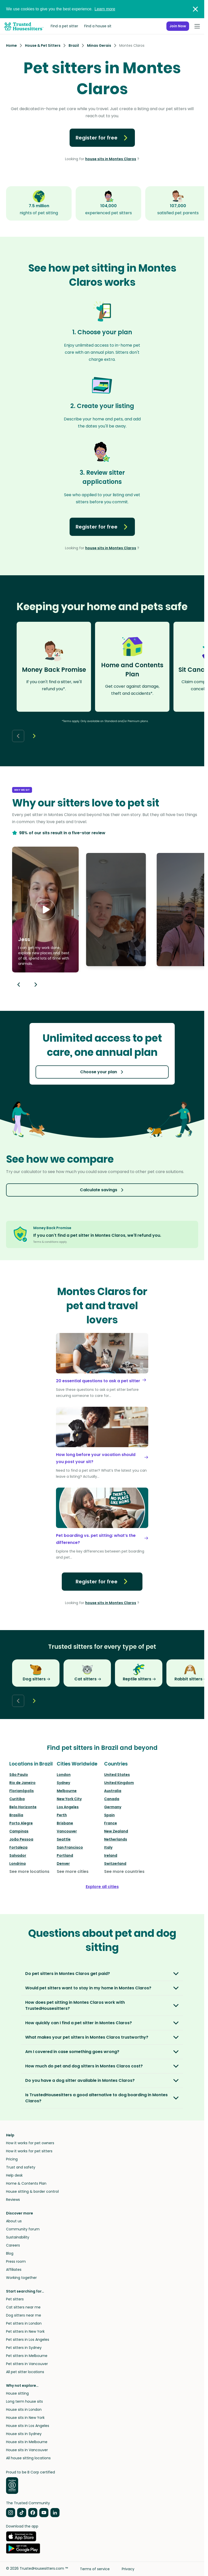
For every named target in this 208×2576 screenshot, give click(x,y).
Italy (108, 1847)
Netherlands (115, 1839)
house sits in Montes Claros (110, 158)
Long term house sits (24, 2401)
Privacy (128, 2568)
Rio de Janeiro (22, 1782)
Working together (21, 2277)
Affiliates (13, 2269)
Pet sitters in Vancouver (27, 2363)
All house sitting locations (28, 2458)
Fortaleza (18, 1847)
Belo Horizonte (23, 1806)
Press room (16, 2261)
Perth (62, 1815)
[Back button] (18, 736)
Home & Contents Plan (26, 2183)
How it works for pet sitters (29, 2151)
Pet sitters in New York (25, 2331)
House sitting (17, 2393)
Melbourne (67, 1790)
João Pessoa (21, 1839)
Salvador (17, 1855)
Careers (13, 2245)
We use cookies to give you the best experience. (60, 9)
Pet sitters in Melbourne (26, 2355)
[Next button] (34, 736)
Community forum (23, 2229)
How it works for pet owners (30, 2142)
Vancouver (67, 1831)
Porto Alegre (21, 1823)
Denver (63, 1863)
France (110, 1823)
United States (117, 1774)
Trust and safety (20, 2167)
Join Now (177, 26)
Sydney (63, 1782)
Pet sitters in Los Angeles (27, 2339)
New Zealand (116, 1831)
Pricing (12, 2159)
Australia (112, 1790)
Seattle (64, 1839)
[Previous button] (18, 985)
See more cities (72, 1871)
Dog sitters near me (23, 2315)
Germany (112, 1806)
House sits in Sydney (24, 2433)
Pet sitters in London (24, 2323)
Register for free (102, 137)
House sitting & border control (32, 2191)
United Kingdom (119, 1782)
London (64, 1774)
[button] (45, 909)
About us (14, 2221)
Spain (109, 1815)
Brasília (16, 1815)
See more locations (29, 1871)
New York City (69, 1798)
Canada (111, 1798)
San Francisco (70, 1847)
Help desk (14, 2175)
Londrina (17, 1863)
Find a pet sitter (64, 26)
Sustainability (17, 2237)
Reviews (13, 2199)
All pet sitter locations (25, 2371)
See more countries (124, 1871)
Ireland (110, 1855)
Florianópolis (21, 1790)
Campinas (18, 1831)
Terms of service (95, 2568)
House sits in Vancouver (27, 2449)
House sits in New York (25, 2417)
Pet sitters (15, 2299)
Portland (65, 1855)
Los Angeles (68, 1806)
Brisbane (65, 1823)
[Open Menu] (197, 26)
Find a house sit (97, 26)
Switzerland (115, 1863)
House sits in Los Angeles (27, 2425)
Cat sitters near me (23, 2307)
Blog (9, 2253)
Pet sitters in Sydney (24, 2347)
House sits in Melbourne (26, 2441)
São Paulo (18, 1774)
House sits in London (24, 2409)
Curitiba (17, 1798)
